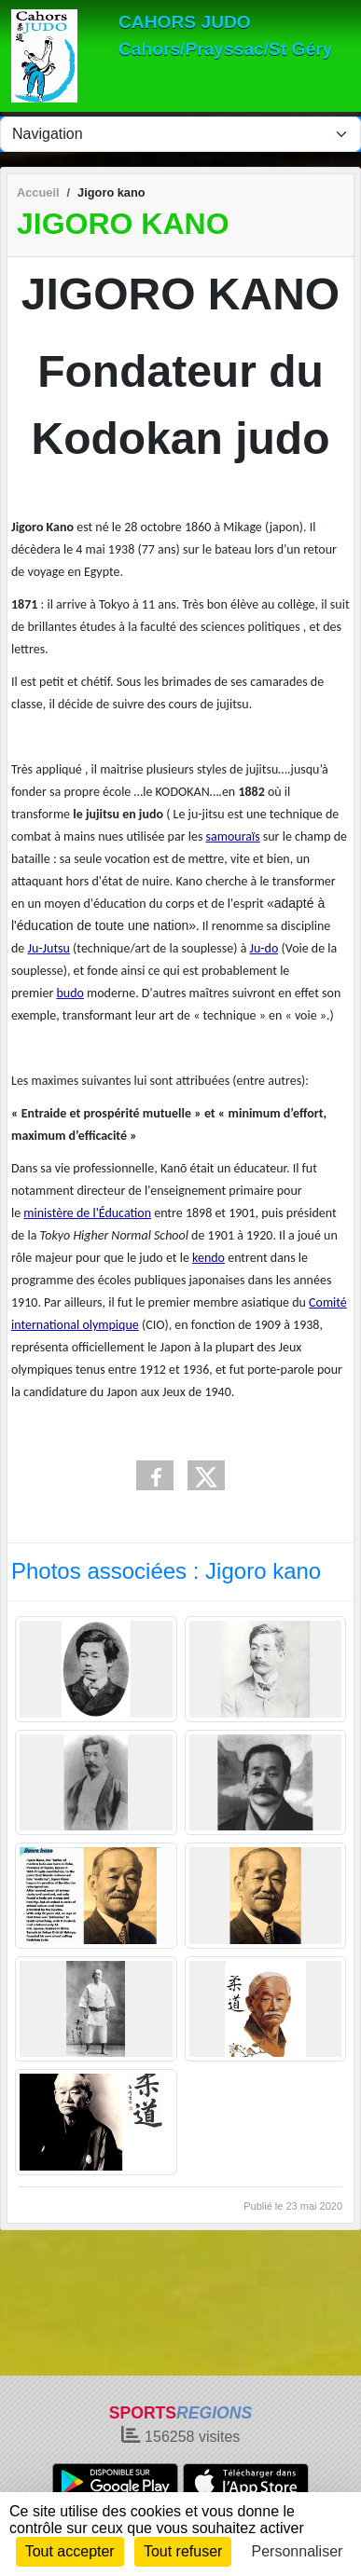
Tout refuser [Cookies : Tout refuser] (183, 2551)
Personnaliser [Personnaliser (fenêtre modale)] (297, 2551)
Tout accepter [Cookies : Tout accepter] (70, 2551)
